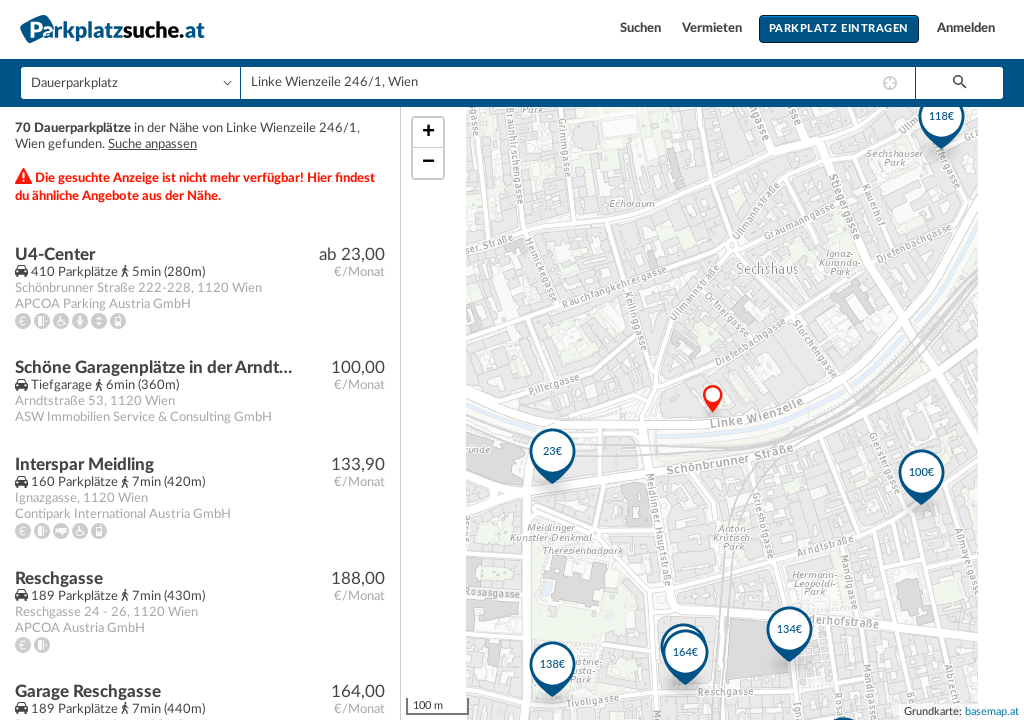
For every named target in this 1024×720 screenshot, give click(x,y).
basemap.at (992, 711)
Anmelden (966, 28)
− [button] (428, 163)
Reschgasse (59, 578)
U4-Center (55, 254)
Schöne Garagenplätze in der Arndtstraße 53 (156, 367)
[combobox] (578, 83)
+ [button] (428, 133)
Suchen (642, 28)
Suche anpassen (152, 144)
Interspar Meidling (84, 464)
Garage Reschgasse (88, 691)
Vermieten (713, 28)
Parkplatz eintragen (839, 28)
